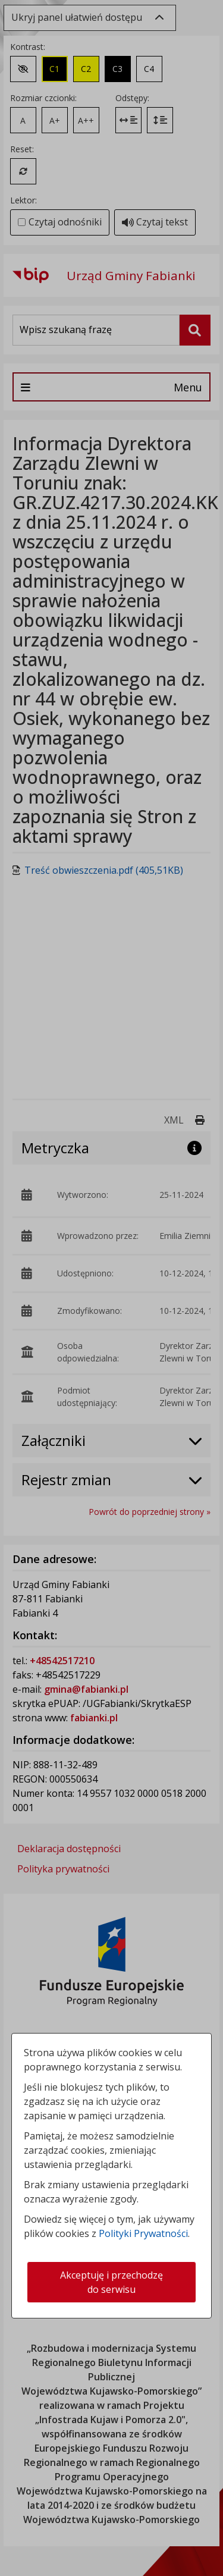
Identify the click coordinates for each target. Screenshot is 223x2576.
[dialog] (111, 1288)
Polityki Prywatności (143, 2233)
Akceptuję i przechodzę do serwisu (111, 2282)
